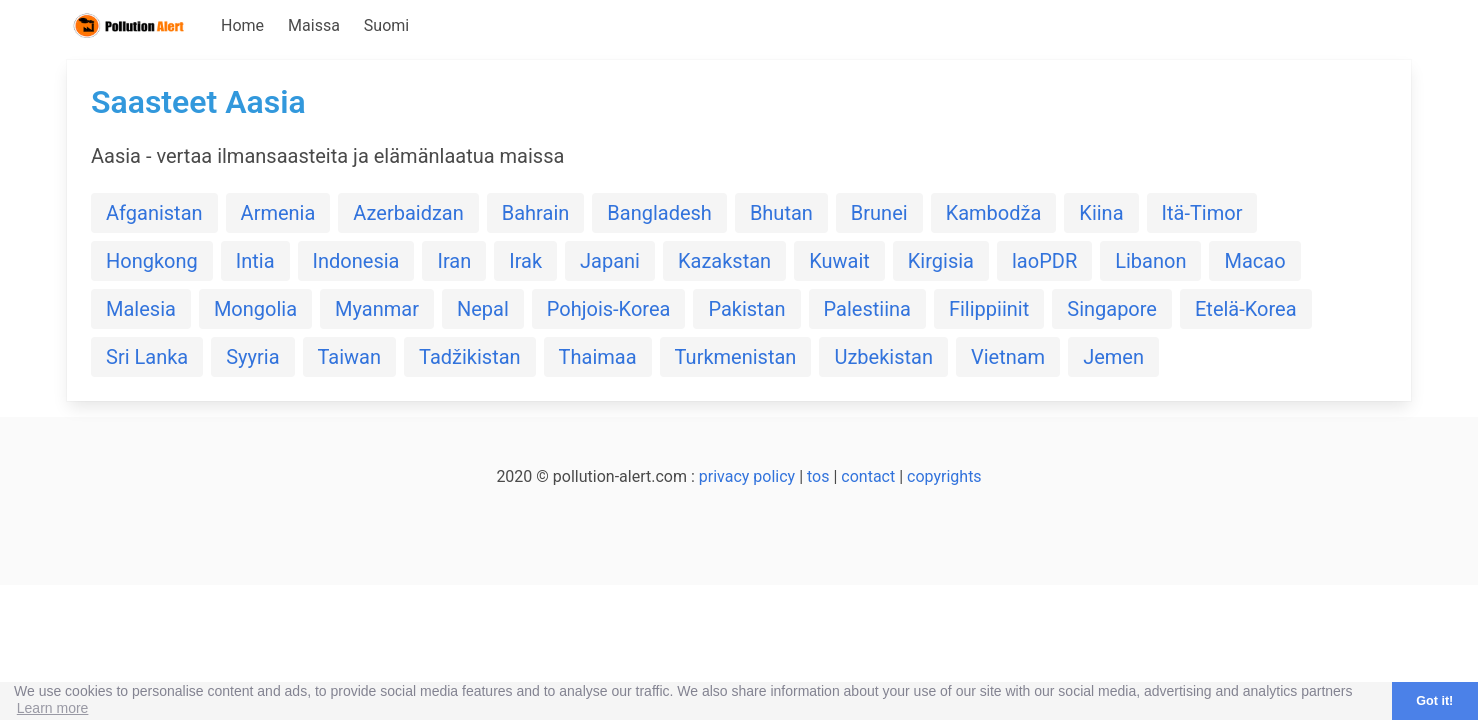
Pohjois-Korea (609, 309)
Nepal (483, 309)
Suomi (386, 25)
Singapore (1112, 309)
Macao (1254, 261)
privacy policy (747, 476)
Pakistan (746, 309)
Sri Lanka (147, 357)
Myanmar (377, 309)
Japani (610, 261)
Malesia (141, 309)
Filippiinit (989, 309)
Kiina (1101, 213)
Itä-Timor (1202, 213)
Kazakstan (724, 261)
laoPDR (1044, 261)
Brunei (879, 213)
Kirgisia (941, 261)
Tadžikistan (470, 357)
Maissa (314, 25)
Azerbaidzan (408, 213)
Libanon (1150, 261)
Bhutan (781, 213)
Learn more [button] (53, 708)
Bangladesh (659, 213)
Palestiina (867, 309)
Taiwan (350, 357)
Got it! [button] (1434, 701)
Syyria (252, 357)
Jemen (1113, 357)
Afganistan (154, 213)
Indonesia (356, 261)
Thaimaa (598, 357)
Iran (454, 261)
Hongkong (152, 261)
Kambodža (994, 213)
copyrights (944, 476)
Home (242, 25)
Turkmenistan (736, 357)
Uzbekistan (883, 357)
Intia (255, 261)
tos (818, 476)
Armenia (278, 213)
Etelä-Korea (1246, 309)
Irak (525, 261)
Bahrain (536, 213)
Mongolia (255, 309)
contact (868, 476)
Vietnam (1008, 357)
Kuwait (839, 261)
